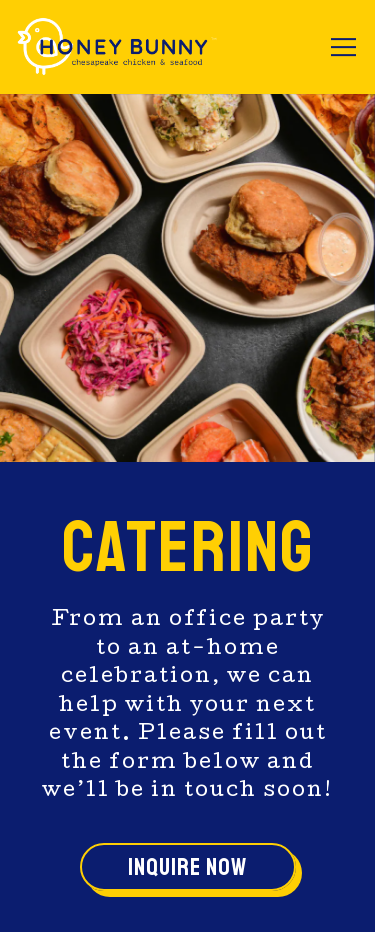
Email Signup (187, 898)
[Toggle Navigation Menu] (343, 47)
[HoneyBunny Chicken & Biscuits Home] (117, 47)
